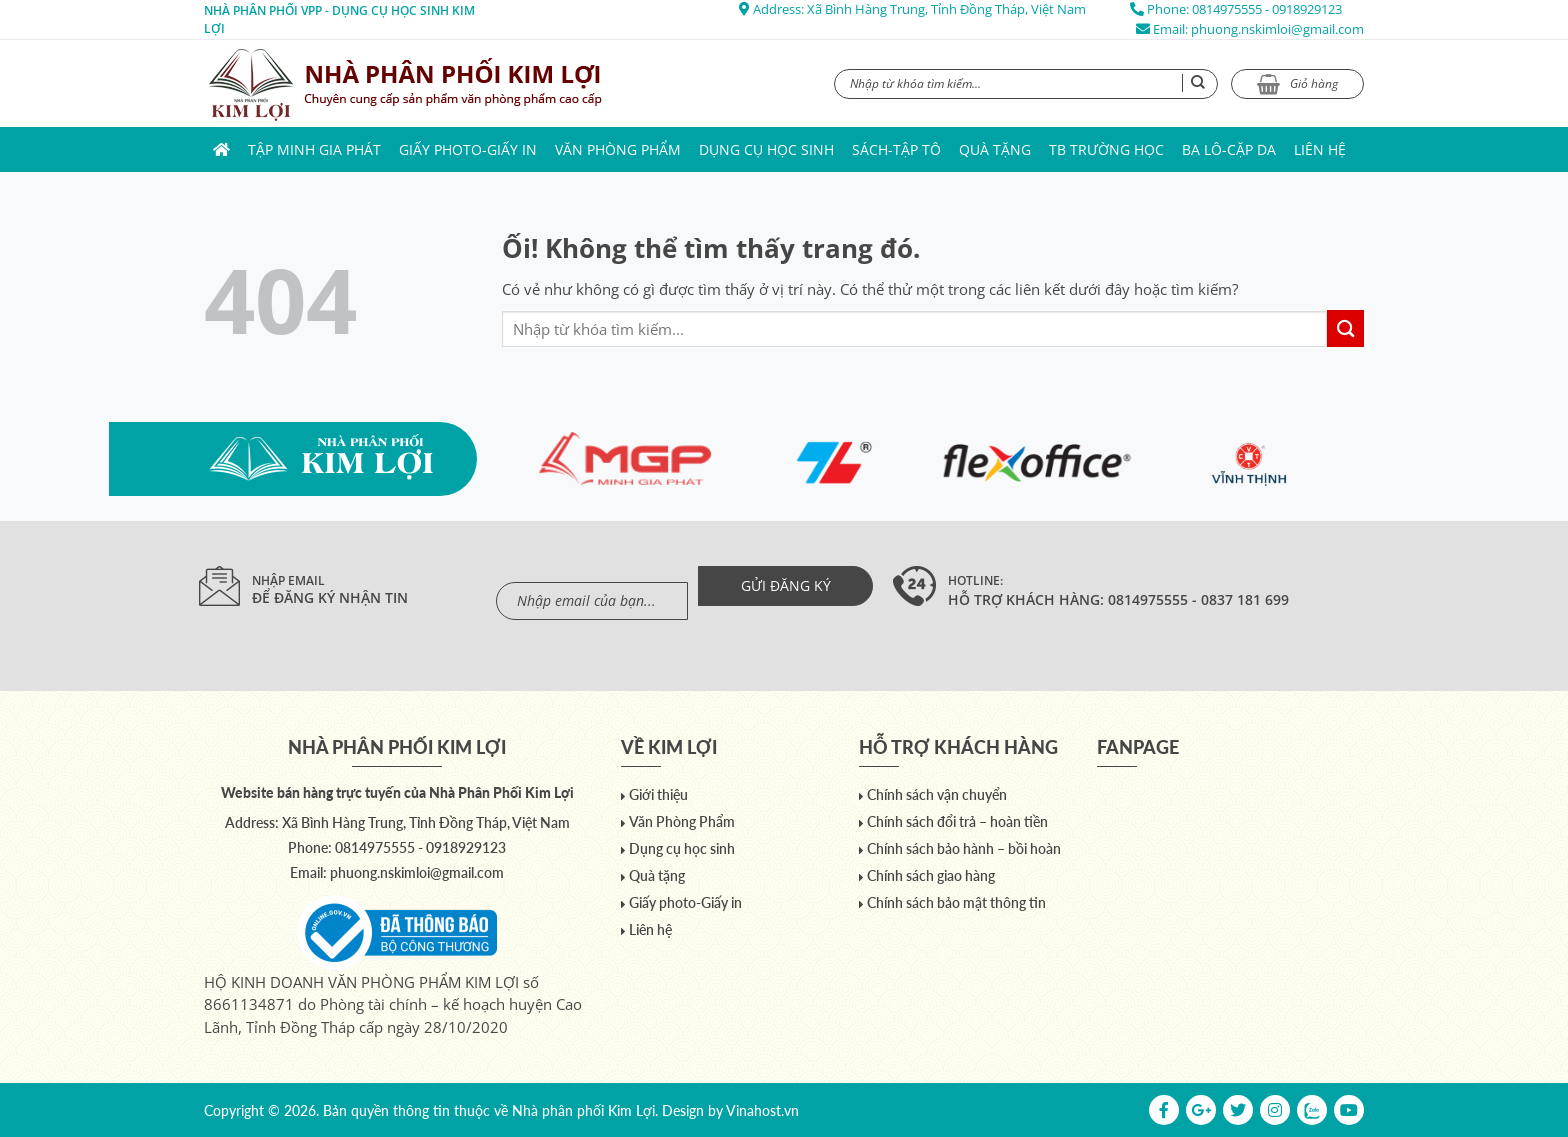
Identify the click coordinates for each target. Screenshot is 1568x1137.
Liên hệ (1320, 149)
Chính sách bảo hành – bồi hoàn (964, 848)
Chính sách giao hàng (931, 875)
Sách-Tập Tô (896, 149)
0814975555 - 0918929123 (1267, 9)
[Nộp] (1345, 328)
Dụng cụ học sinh (766, 149)
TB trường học (1106, 149)
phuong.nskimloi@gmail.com (1277, 29)
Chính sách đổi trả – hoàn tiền (957, 821)
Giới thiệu (658, 794)
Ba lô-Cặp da (1229, 149)
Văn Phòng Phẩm (618, 149)
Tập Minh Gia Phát (314, 149)
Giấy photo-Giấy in (468, 149)
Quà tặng (995, 149)
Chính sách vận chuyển (937, 794)
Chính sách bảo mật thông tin (956, 902)
